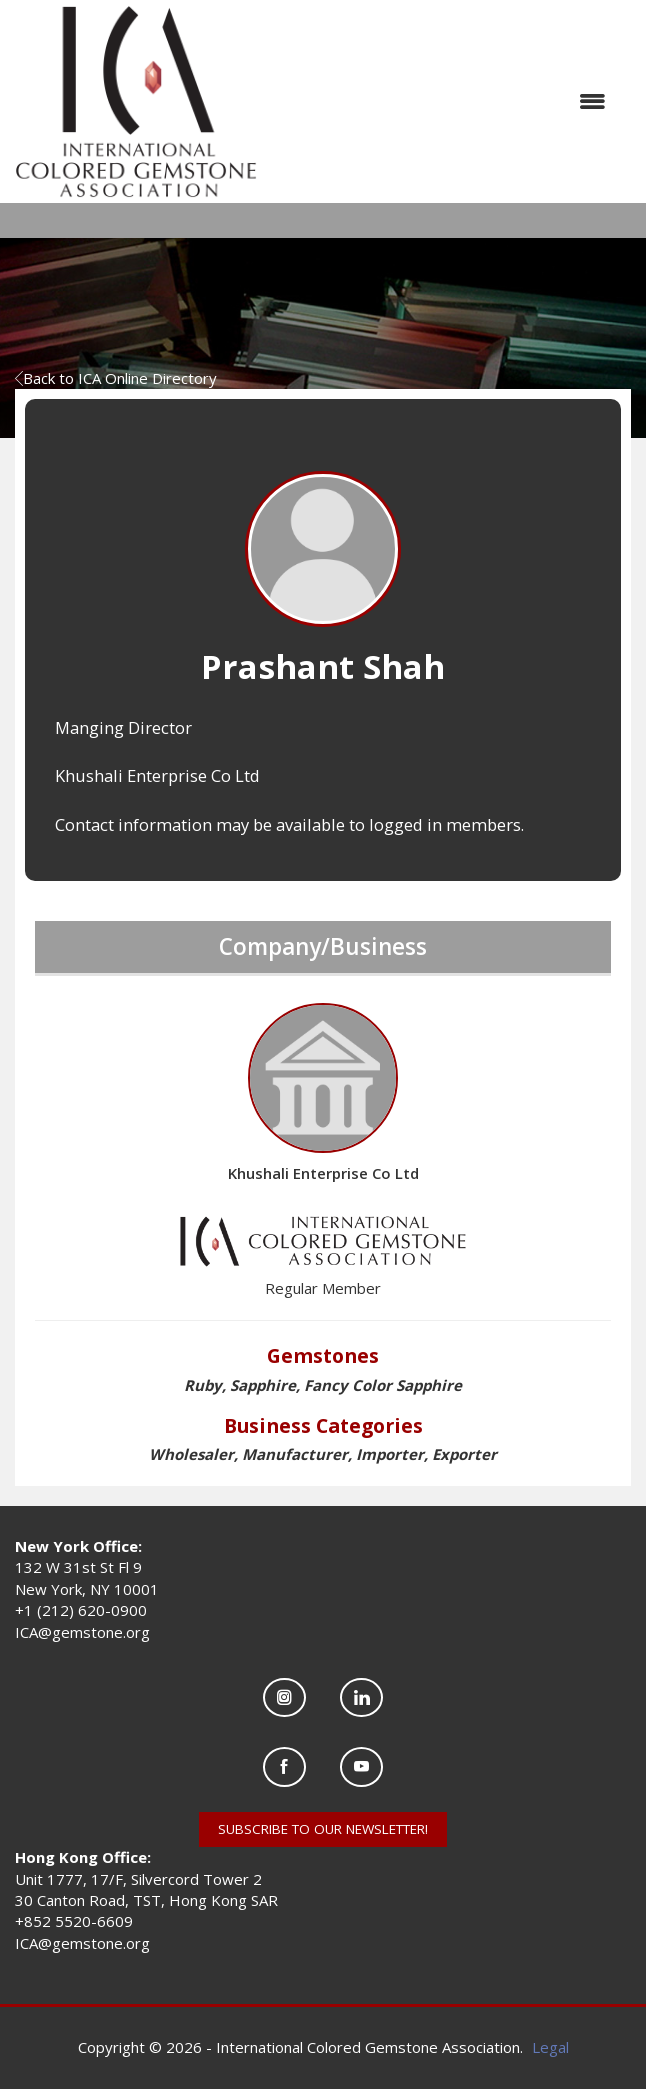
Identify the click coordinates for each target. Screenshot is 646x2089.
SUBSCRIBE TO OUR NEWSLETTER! (323, 1829)
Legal (550, 2047)
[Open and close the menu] (441, 101)
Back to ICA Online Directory (116, 378)
